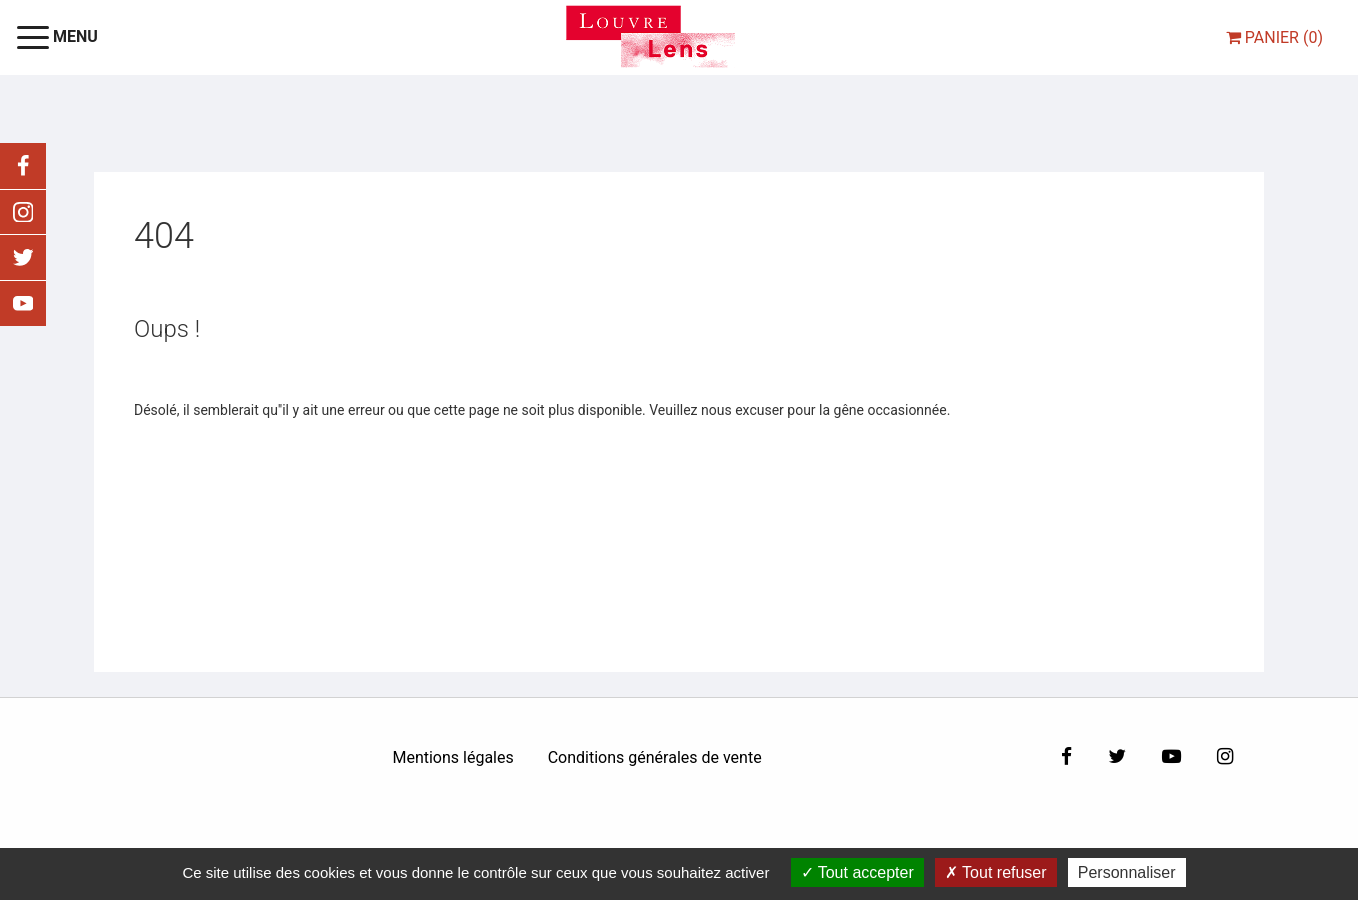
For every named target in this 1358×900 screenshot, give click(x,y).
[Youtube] (1171, 757)
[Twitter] (1117, 757)
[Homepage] (650, 36)
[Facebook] (1066, 757)
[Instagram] (1225, 757)
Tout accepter (857, 872)
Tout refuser (996, 872)
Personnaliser (1127, 872)
